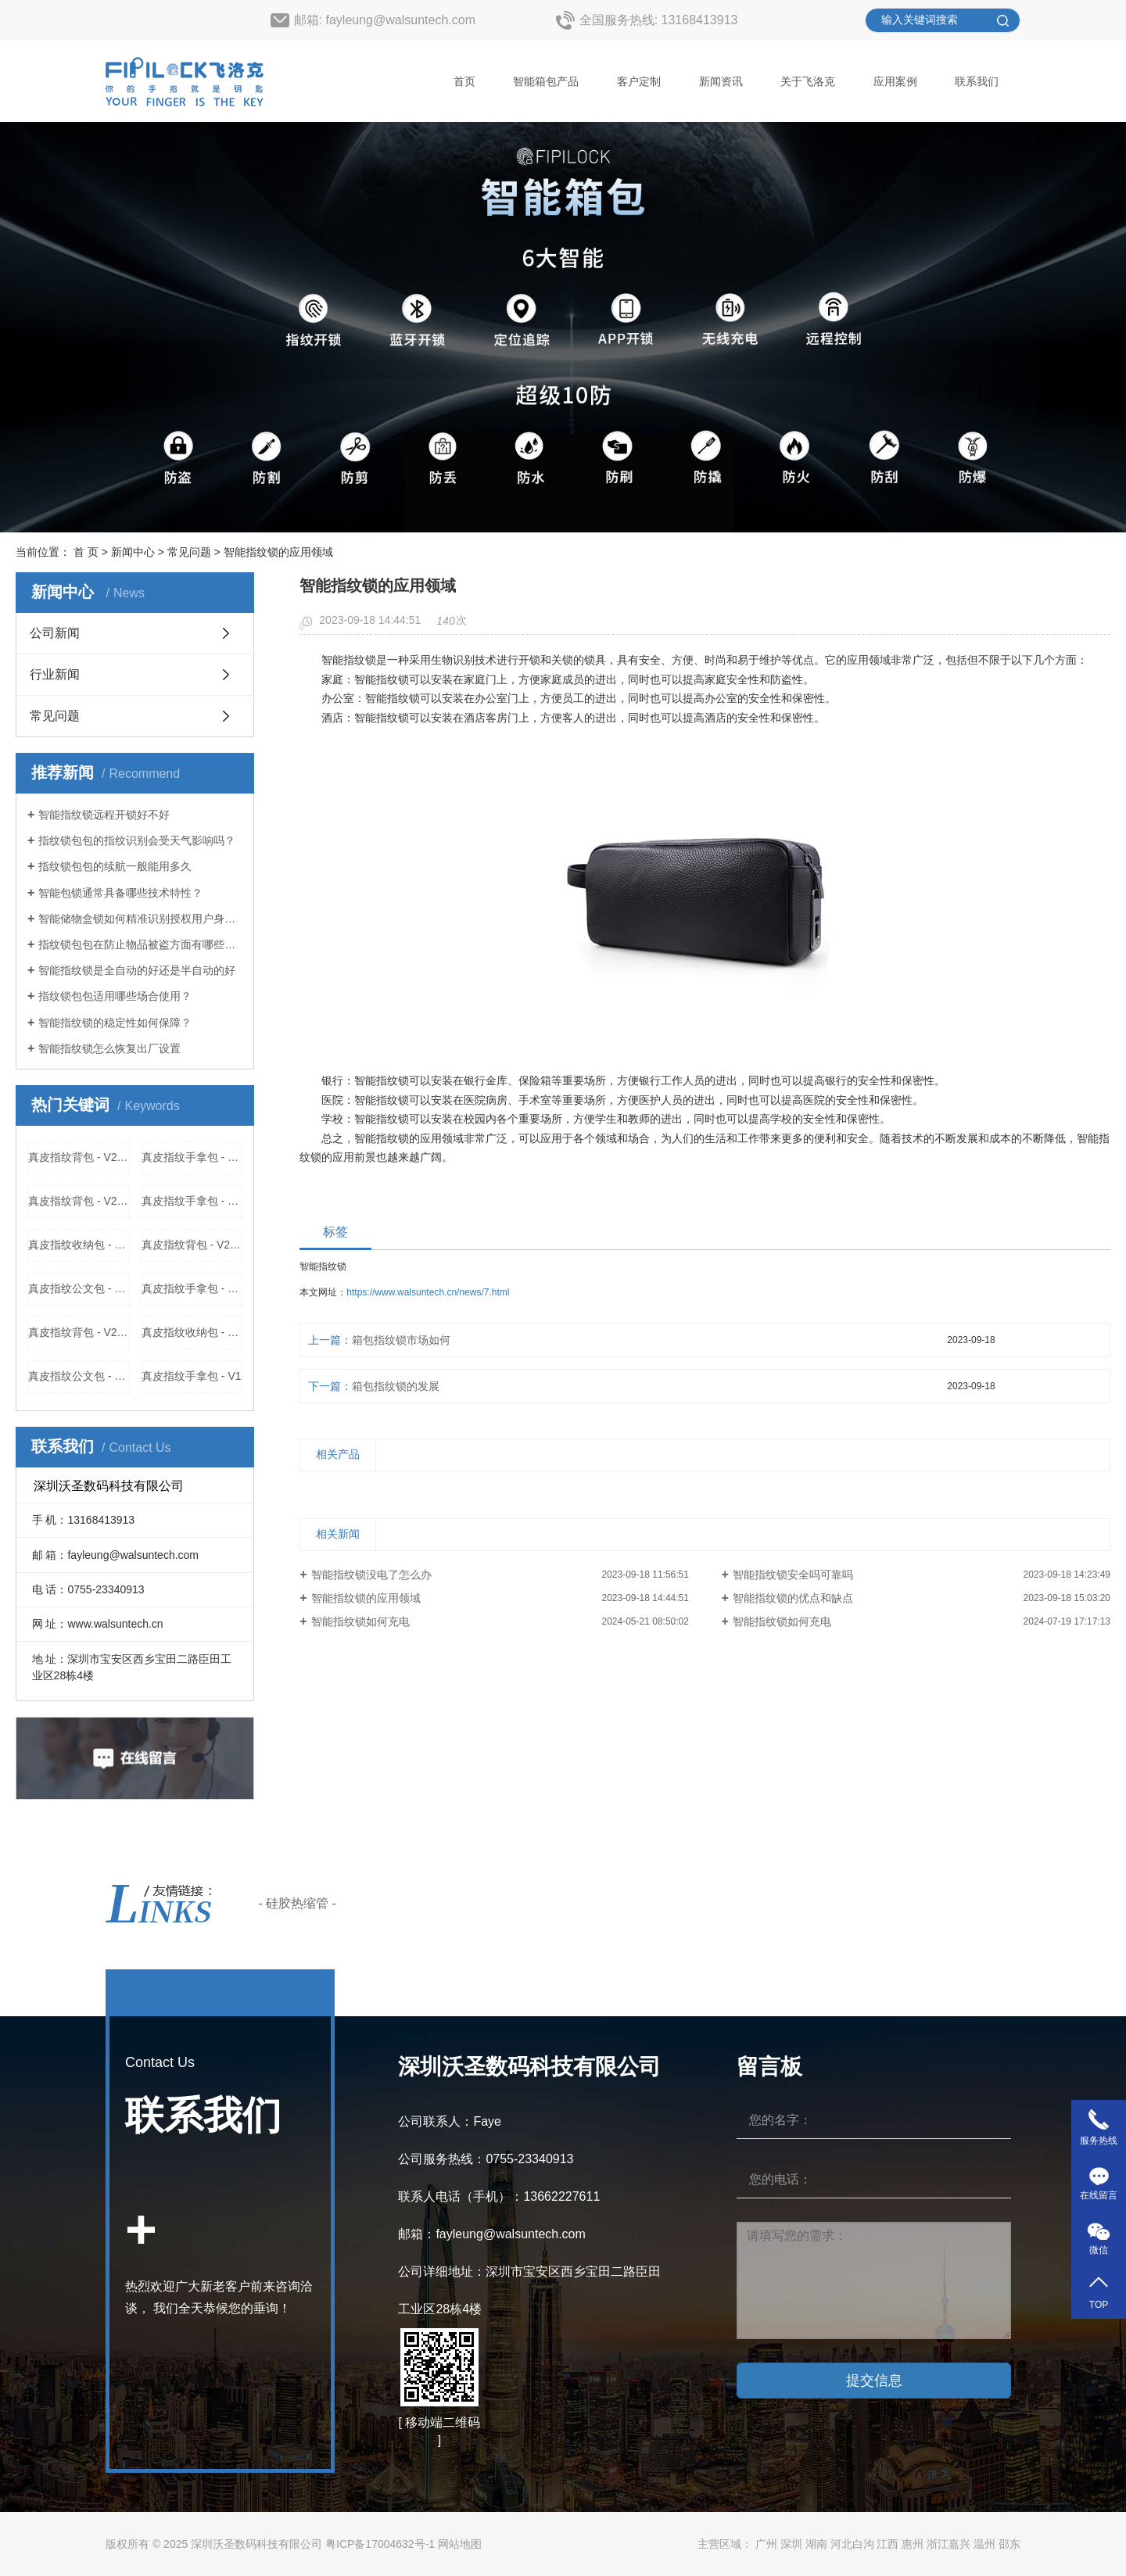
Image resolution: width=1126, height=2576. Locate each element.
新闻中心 (133, 552)
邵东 (1009, 2544)
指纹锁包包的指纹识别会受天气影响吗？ (136, 840)
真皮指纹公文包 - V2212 (79, 1376)
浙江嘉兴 (948, 2544)
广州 (766, 2544)
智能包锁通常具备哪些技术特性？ (120, 893)
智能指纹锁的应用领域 (366, 1598)
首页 (464, 81)
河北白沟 (852, 2544)
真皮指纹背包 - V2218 (79, 1332)
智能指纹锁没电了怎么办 (371, 1574)
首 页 (86, 552)
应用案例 (895, 81)
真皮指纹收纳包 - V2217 (192, 1332)
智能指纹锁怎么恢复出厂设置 (109, 1048)
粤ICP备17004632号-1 (380, 2544)
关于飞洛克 (807, 81)
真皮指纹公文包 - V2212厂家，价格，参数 (79, 1288)
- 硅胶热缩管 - (297, 1903)
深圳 (791, 2544)
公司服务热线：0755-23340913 (485, 2159)
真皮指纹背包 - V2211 (79, 1157)
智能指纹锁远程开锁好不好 (104, 814)
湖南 (816, 2544)
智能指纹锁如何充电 (360, 1621)
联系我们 (977, 81)
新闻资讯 (721, 81)
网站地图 (460, 2544)
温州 (984, 2544)
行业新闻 (55, 674)
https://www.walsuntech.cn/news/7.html (427, 1292)
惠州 (912, 2544)
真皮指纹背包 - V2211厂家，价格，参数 (192, 1244)
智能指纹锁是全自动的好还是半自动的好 (136, 970)
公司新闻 (55, 633)
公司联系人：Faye (449, 2121)
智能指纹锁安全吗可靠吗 (793, 1574)
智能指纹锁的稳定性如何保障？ (115, 1022)
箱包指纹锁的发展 (395, 1386)
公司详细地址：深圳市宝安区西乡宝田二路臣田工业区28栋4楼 (529, 2290)
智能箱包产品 (546, 81)
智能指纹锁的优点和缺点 (793, 1598)
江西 (887, 2544)
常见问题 (189, 552)
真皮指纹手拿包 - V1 (192, 1376)
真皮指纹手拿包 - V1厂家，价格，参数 (192, 1288)
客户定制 (639, 81)
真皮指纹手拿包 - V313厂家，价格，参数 (192, 1201)
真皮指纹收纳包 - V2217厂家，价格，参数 (79, 1244)
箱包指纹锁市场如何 (401, 1340)
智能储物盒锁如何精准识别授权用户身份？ (140, 918)
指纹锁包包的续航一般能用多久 (115, 866)
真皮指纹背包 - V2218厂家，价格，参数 (79, 1201)
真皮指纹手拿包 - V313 (192, 1157)
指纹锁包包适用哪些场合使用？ (115, 996)
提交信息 (874, 2380)
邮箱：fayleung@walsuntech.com (491, 2234)
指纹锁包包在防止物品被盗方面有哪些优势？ (140, 944)
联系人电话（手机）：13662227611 (499, 2196)
